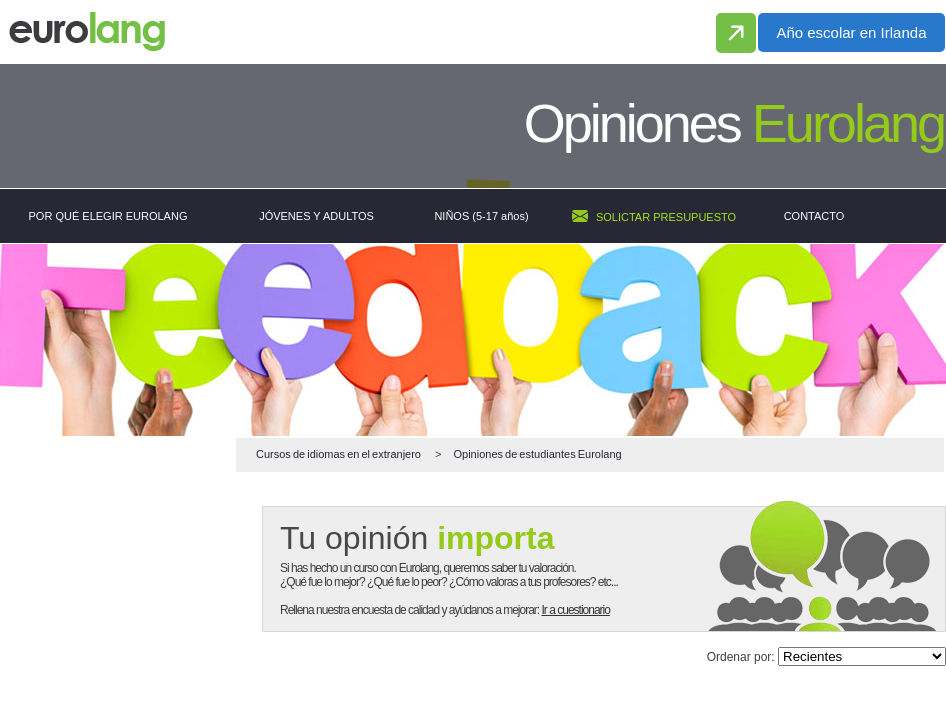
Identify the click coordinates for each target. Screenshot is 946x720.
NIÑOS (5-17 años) (481, 216)
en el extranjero (339, 454)
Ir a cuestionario (576, 610)
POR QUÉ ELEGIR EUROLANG (108, 216)
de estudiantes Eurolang (537, 454)
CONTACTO (814, 216)
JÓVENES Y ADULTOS (316, 216)
